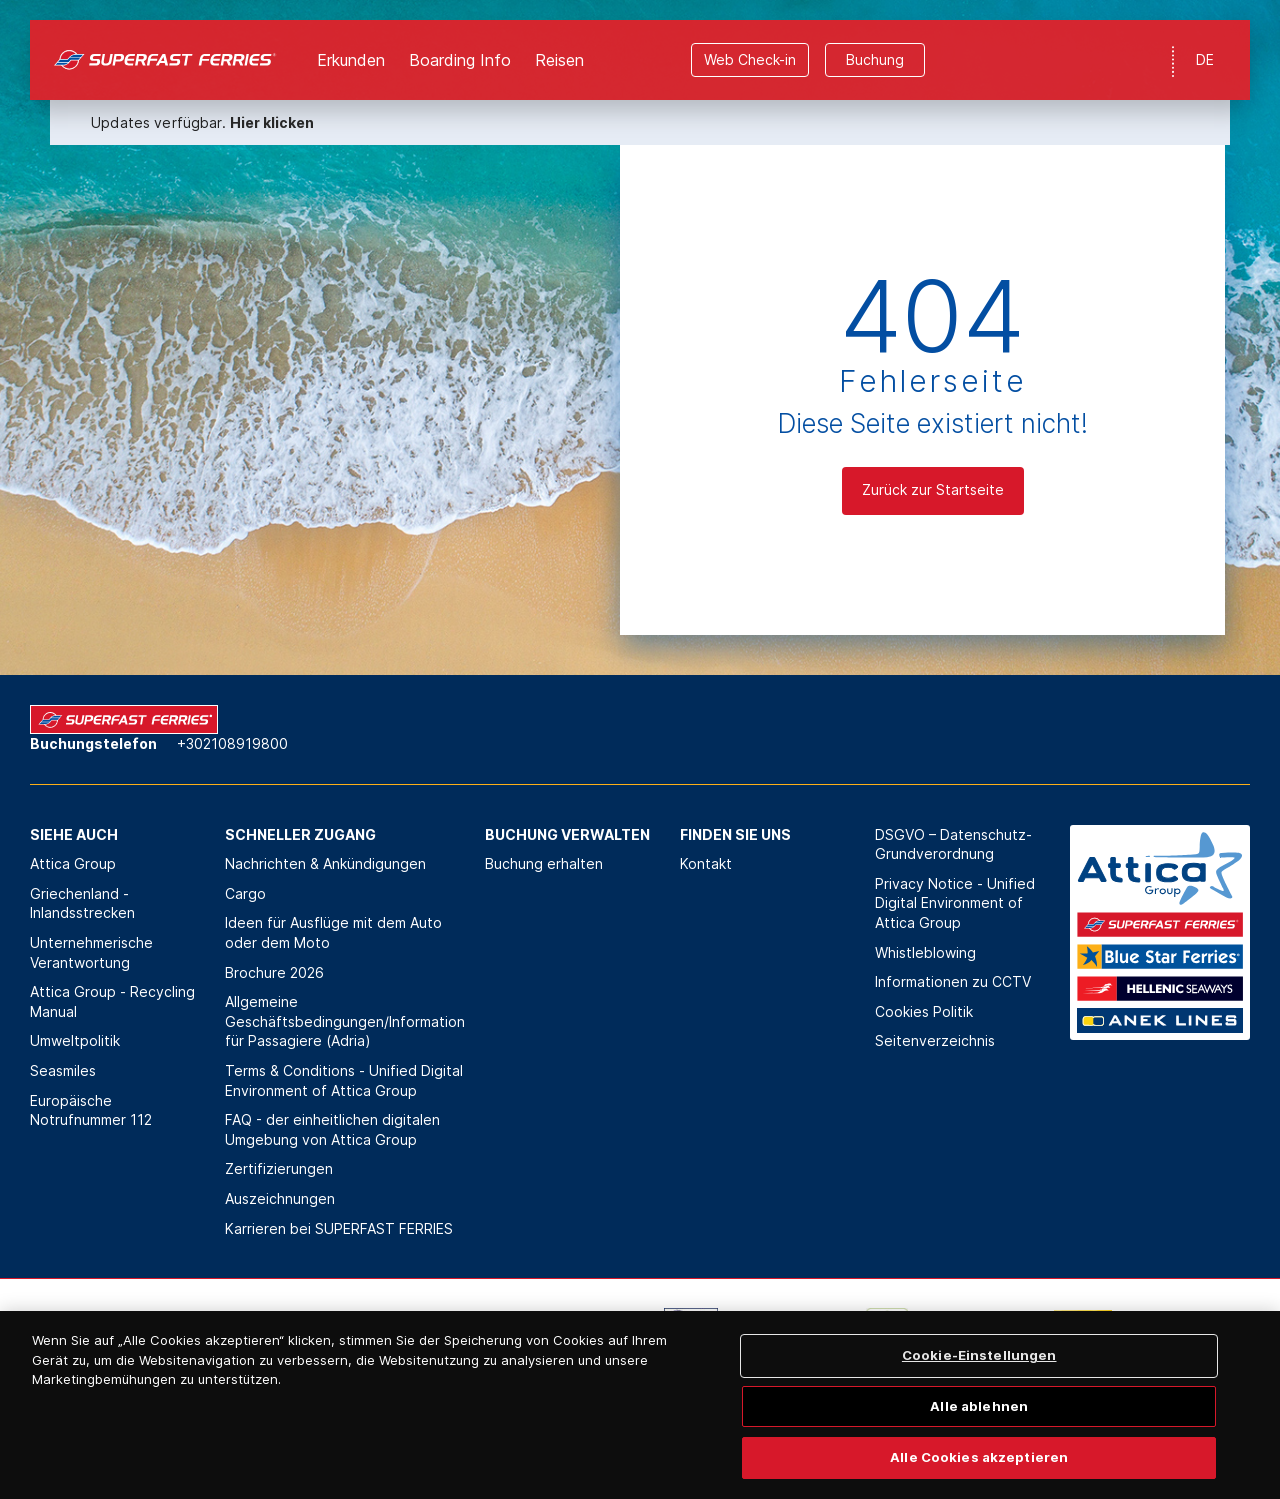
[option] (201, 1338)
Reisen (559, 40)
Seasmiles (63, 1070)
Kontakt (706, 863)
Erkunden (351, 40)
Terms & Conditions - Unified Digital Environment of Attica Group (344, 1080)
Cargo (245, 893)
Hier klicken (272, 102)
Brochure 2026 (274, 972)
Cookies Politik (924, 1011)
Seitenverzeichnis (935, 1040)
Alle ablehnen (979, 1439)
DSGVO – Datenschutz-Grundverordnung (953, 844)
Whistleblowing (925, 952)
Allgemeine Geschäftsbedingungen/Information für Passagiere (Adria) (345, 1021)
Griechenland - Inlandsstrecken (82, 903)
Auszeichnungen (280, 1198)
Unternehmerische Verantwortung (91, 952)
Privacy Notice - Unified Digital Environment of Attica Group (955, 903)
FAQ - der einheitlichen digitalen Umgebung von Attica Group (332, 1129)
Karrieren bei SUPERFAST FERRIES (339, 1228)
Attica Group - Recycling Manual (112, 1001)
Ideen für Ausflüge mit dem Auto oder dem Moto (333, 932)
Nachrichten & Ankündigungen (325, 863)
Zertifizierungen (279, 1168)
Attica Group (73, 863)
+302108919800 (232, 743)
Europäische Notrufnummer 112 (91, 1110)
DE (1205, 39)
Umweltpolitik (75, 1040)
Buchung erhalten (544, 863)
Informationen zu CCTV (953, 981)
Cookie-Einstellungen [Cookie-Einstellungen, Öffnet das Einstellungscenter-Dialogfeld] (979, 1388)
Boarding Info (460, 40)
